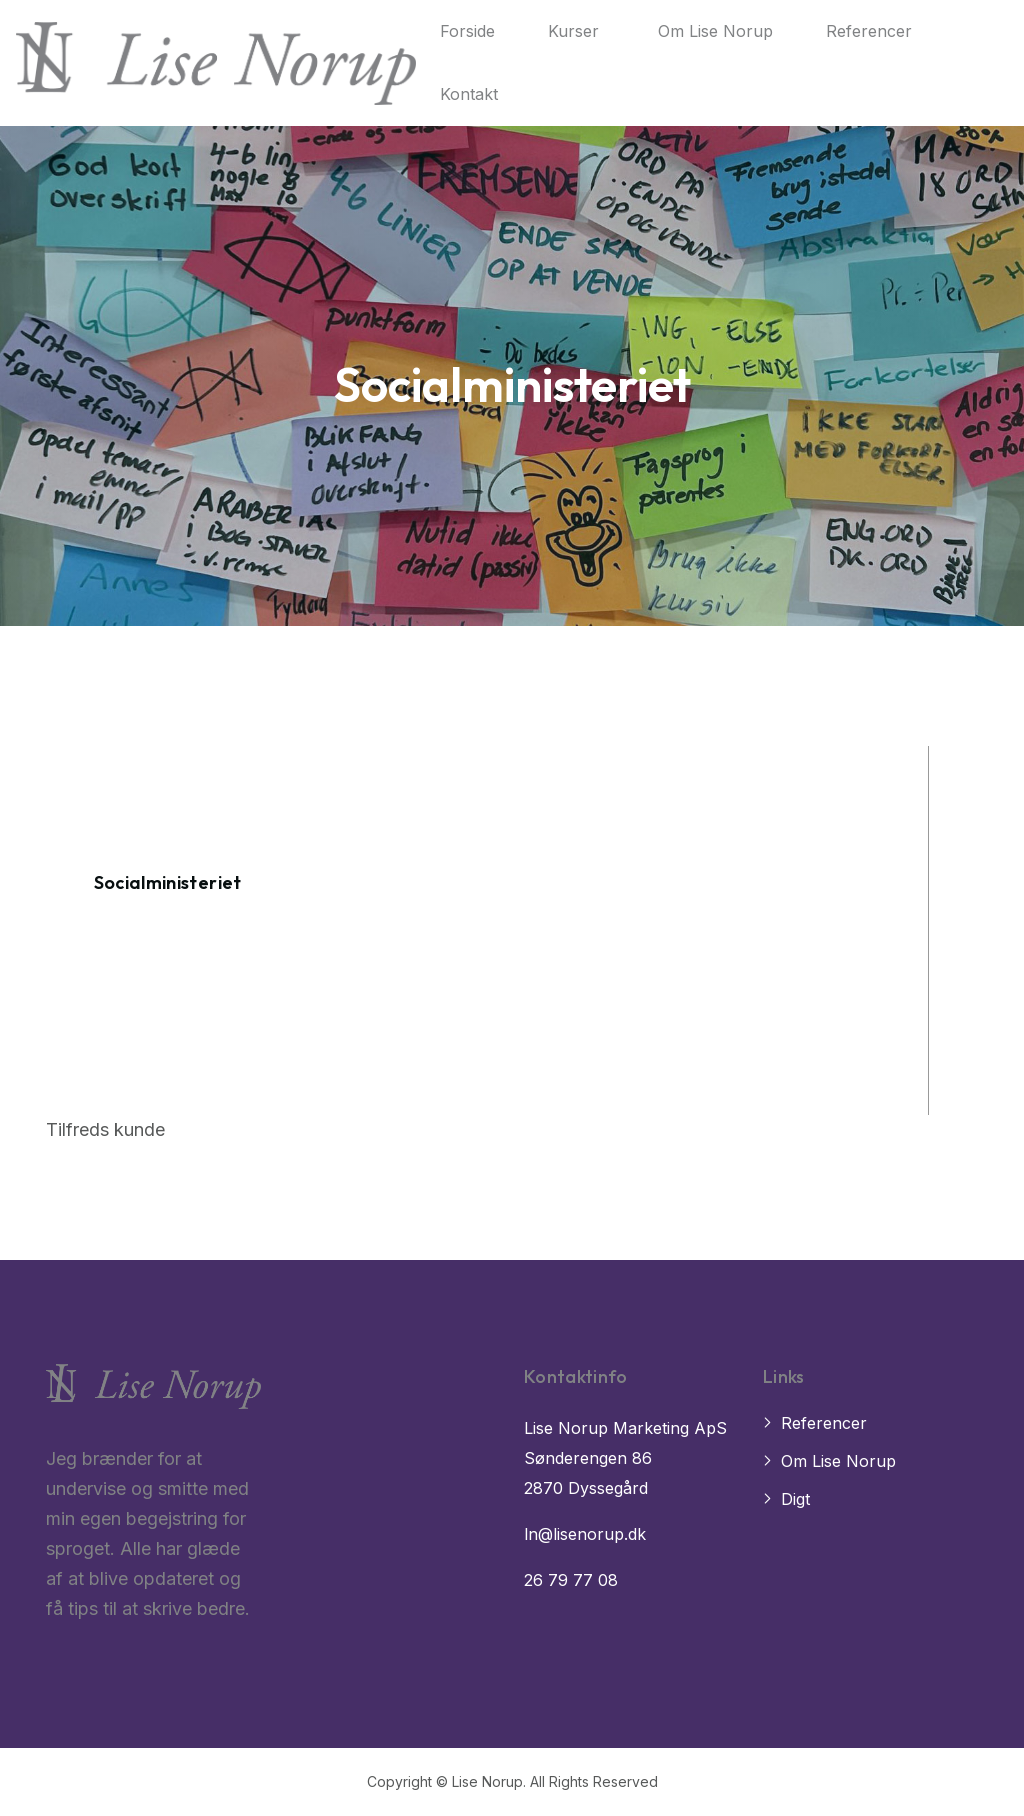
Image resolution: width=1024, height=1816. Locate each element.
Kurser (573, 31)
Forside (467, 31)
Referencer (869, 31)
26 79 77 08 (571, 1580)
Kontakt (469, 94)
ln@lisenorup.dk (585, 1534)
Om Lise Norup (715, 31)
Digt (795, 1499)
